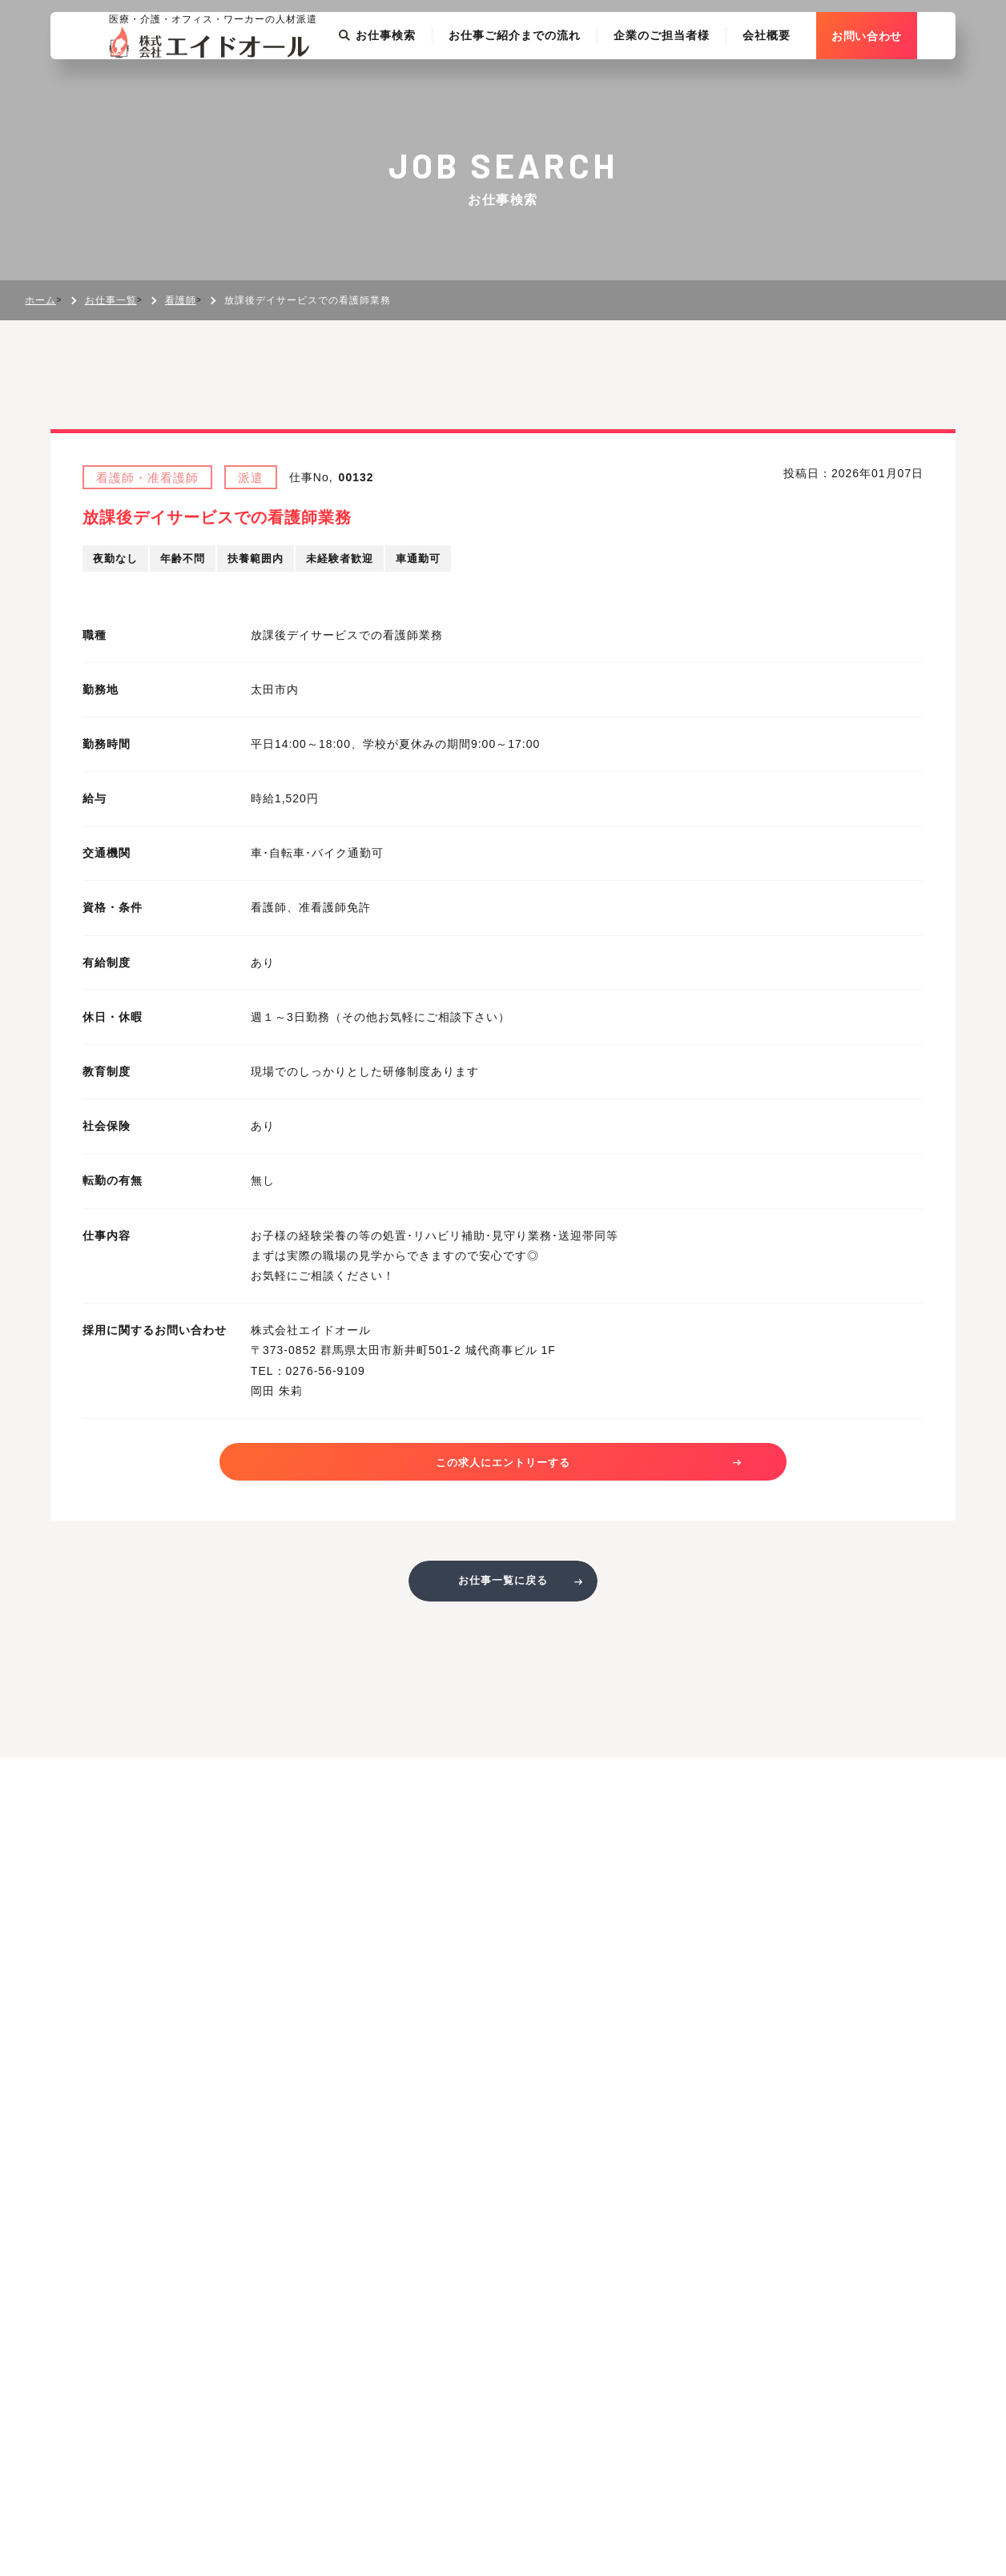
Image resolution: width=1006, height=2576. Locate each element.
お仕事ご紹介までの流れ (553, 83)
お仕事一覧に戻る (503, 1591)
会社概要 (805, 83)
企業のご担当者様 (700, 83)
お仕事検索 (415, 83)
